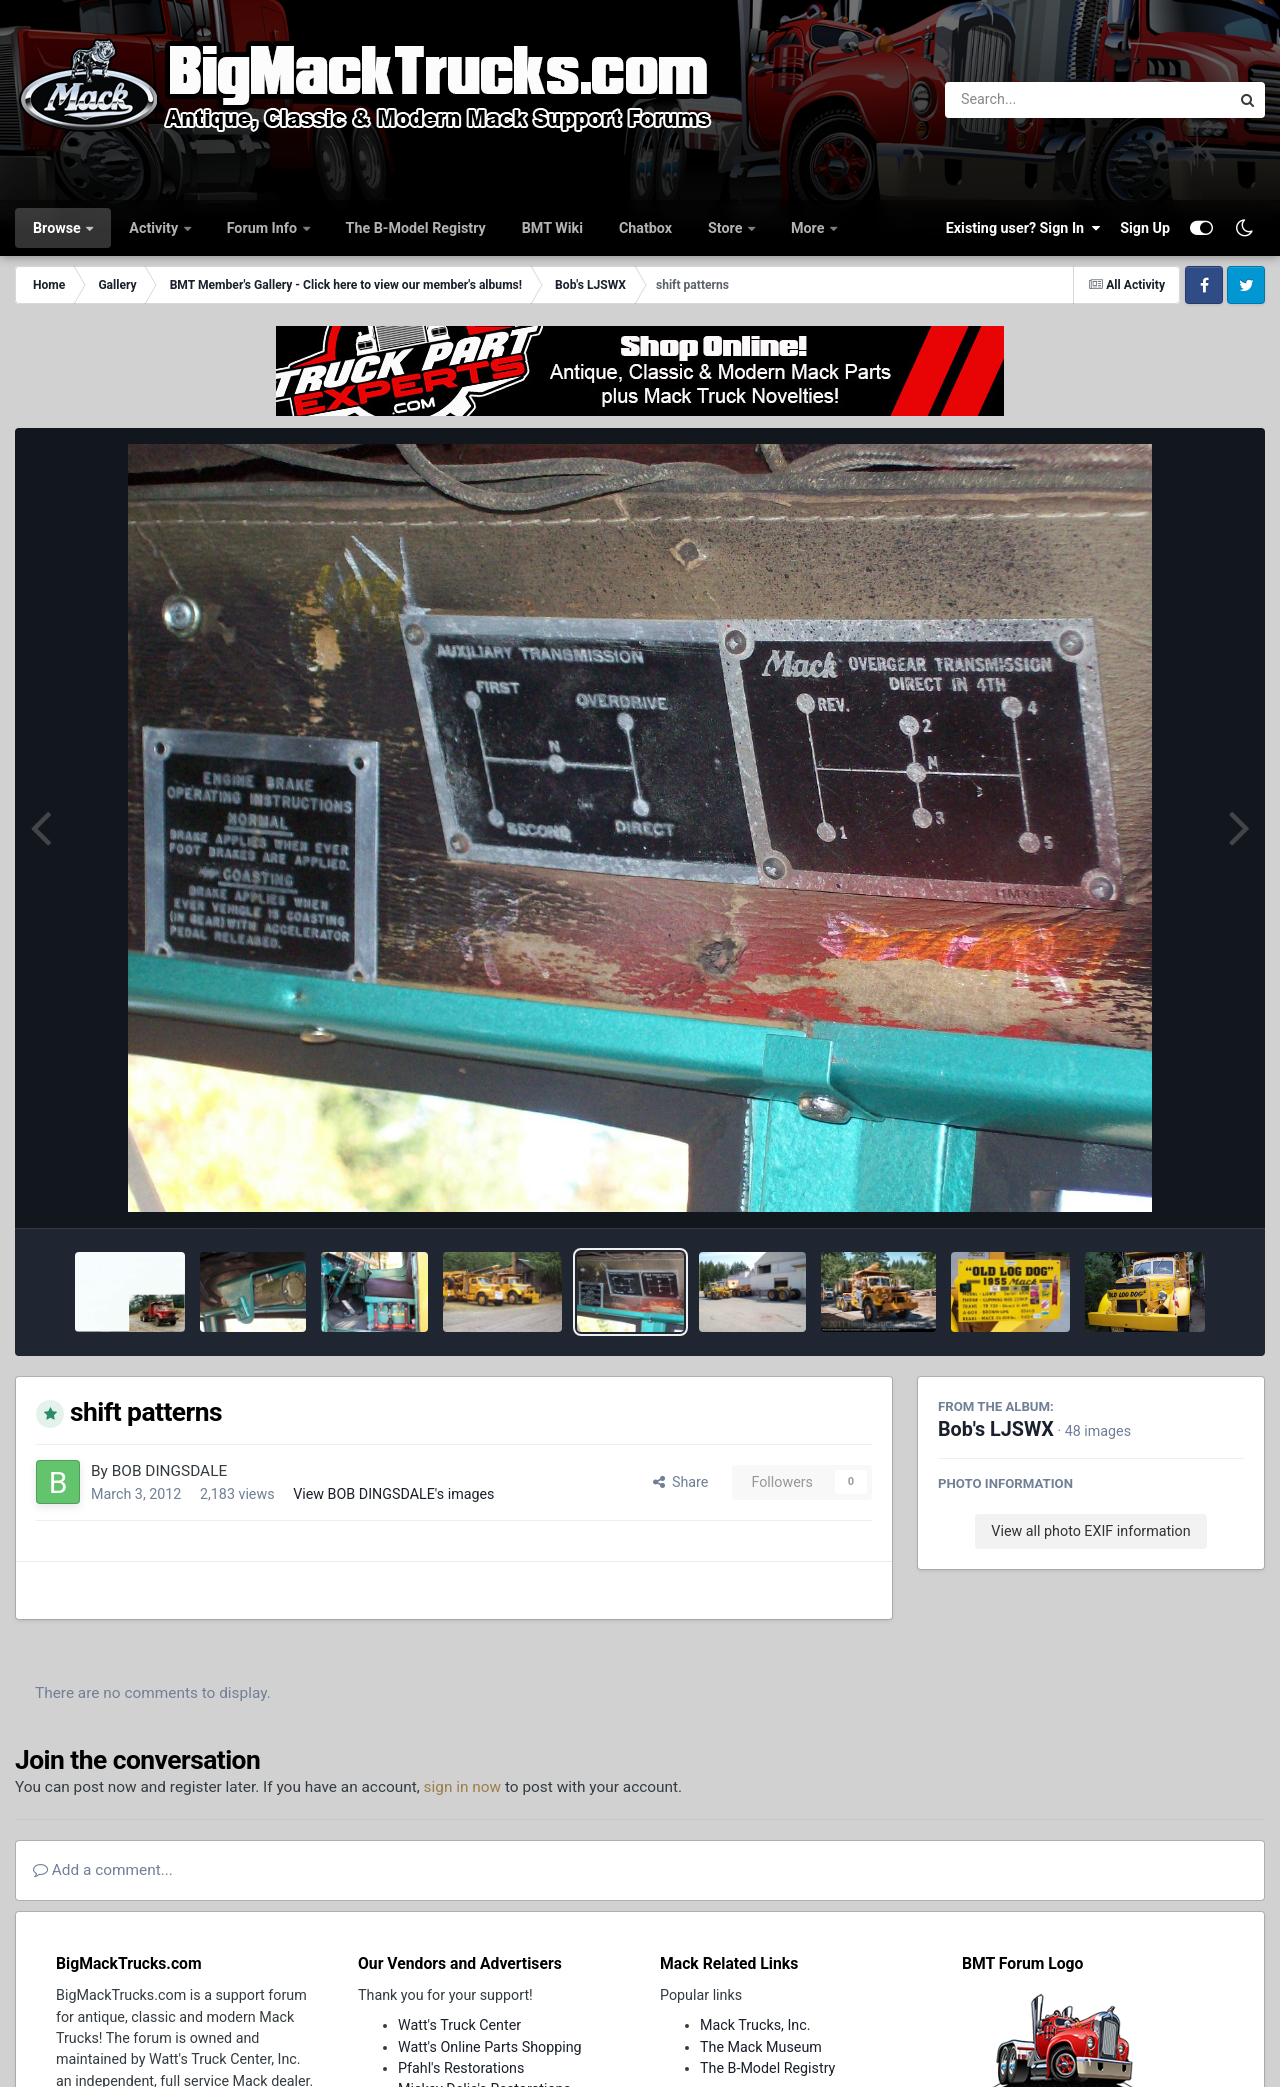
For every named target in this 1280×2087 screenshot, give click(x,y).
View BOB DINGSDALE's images (393, 1494)
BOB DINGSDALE (170, 1471)
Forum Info (264, 228)
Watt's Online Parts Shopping (490, 2047)
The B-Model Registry (416, 228)
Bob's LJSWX (996, 1429)
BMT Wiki (552, 228)
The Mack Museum (761, 2047)
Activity (155, 228)
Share (681, 1482)
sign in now (463, 1787)
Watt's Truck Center (459, 2025)
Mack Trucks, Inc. (755, 2025)
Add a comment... (103, 1870)
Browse (58, 228)
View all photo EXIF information (1090, 1531)
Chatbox (645, 228)
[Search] (1032, 100)
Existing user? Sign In (1023, 228)
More (809, 228)
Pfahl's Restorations (461, 2068)
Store (727, 228)
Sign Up (1145, 228)
